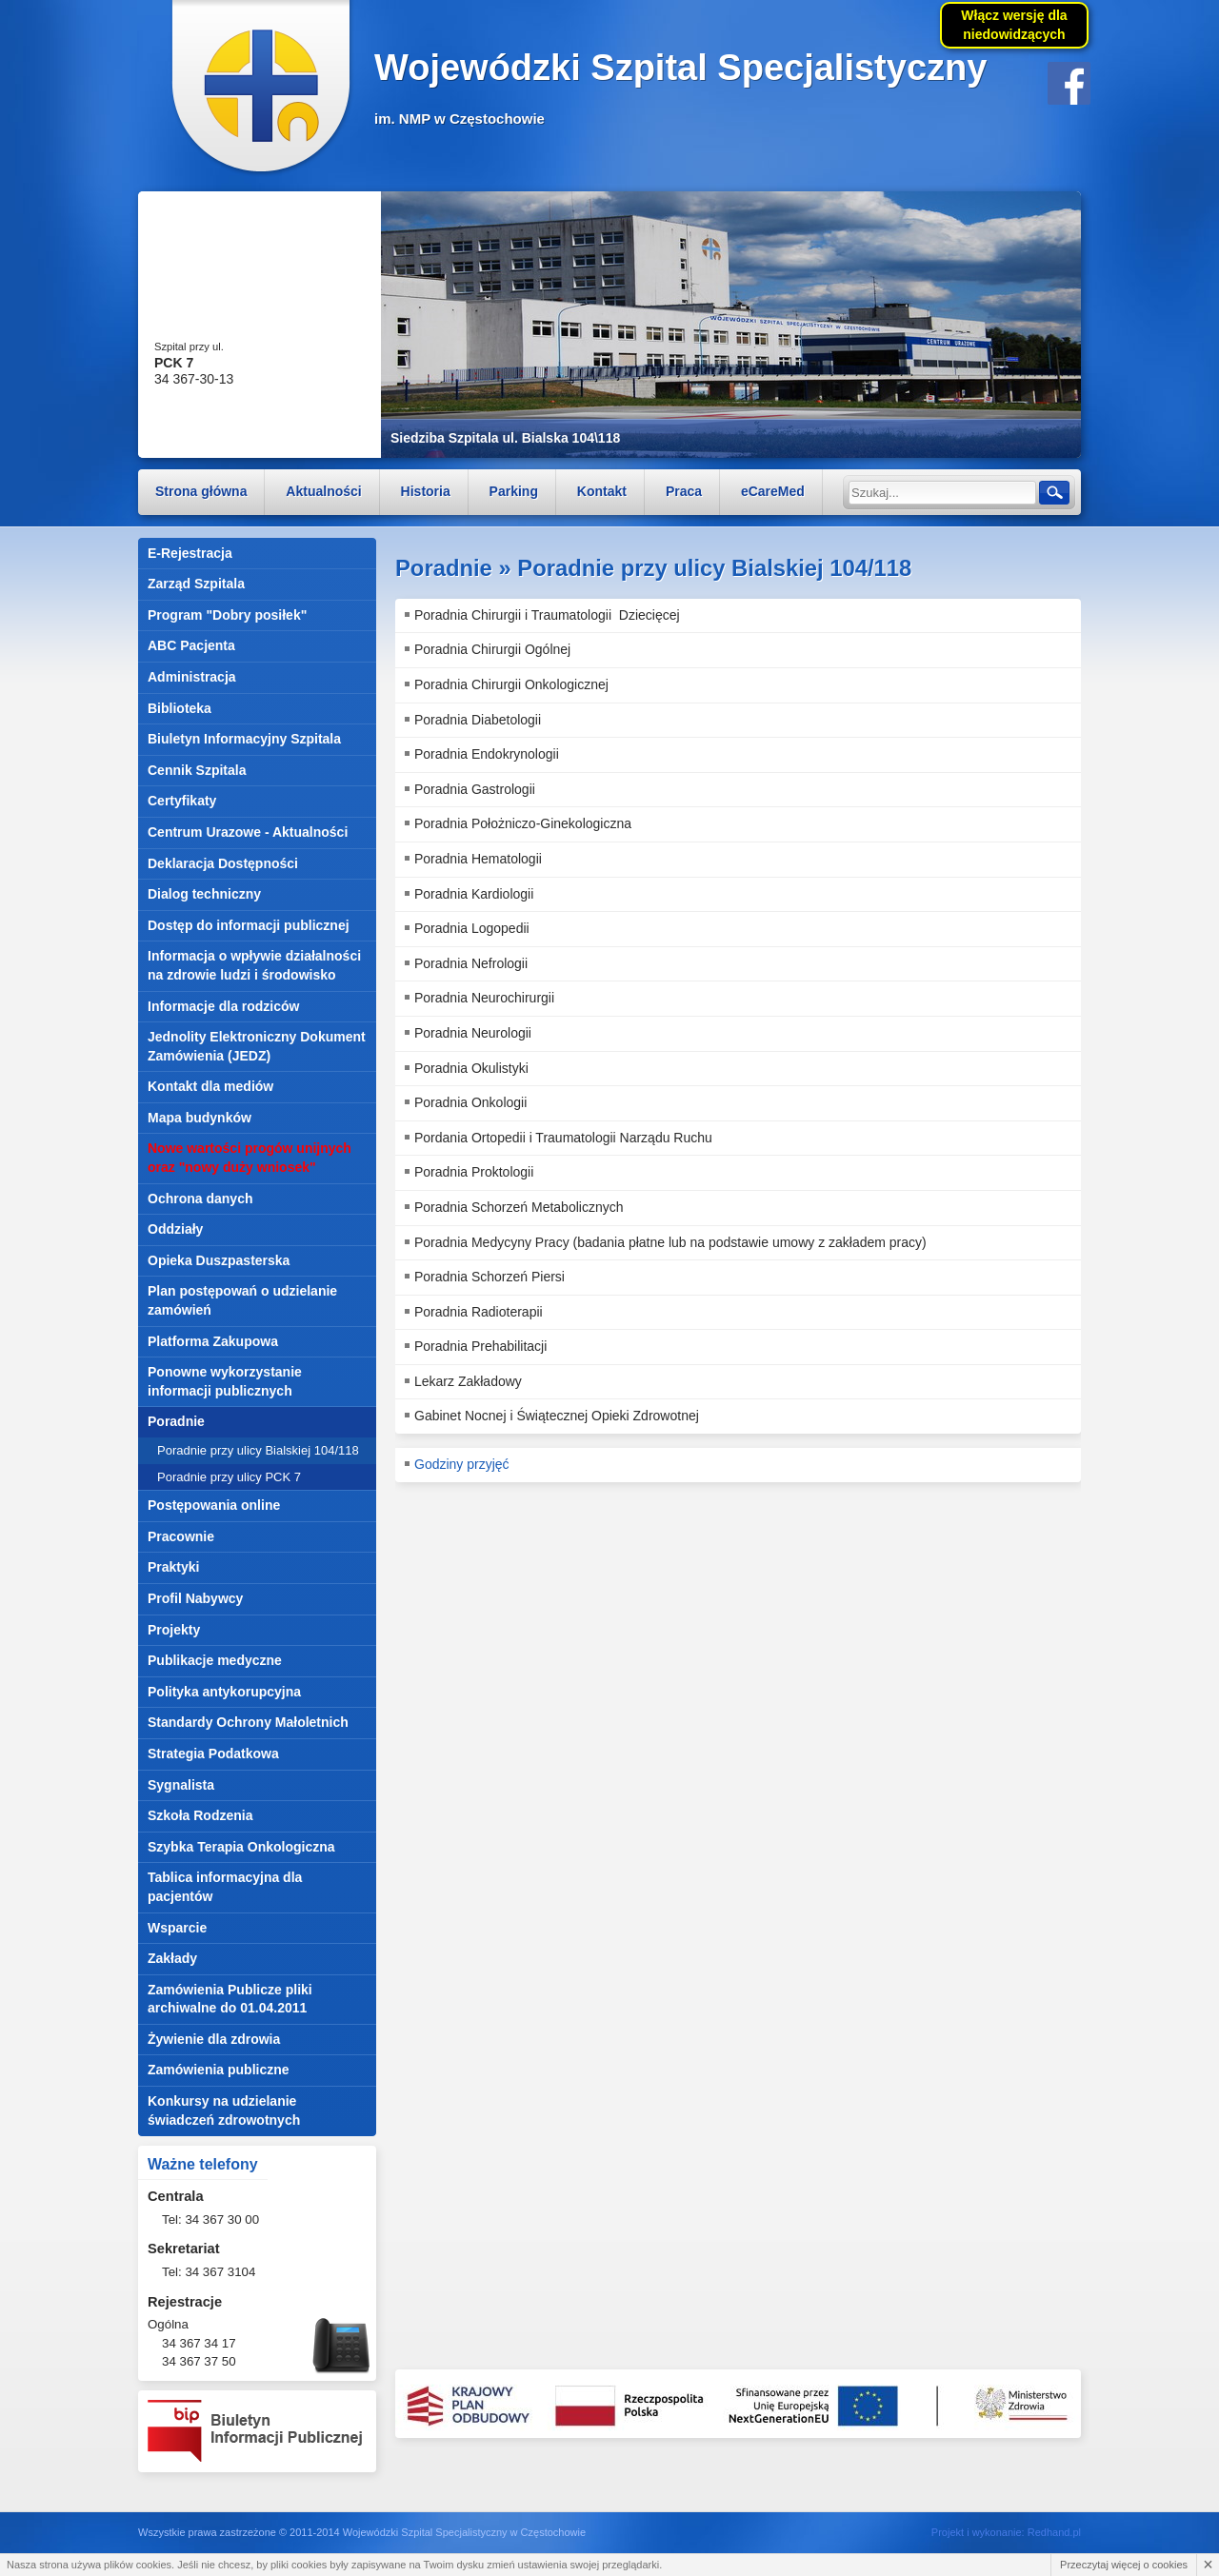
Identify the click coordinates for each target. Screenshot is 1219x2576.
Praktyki (173, 1567)
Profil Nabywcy (195, 1598)
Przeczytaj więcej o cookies (1124, 2564)
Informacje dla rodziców (223, 1006)
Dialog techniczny (204, 894)
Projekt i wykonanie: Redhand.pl (1006, 2532)
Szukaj (1053, 492)
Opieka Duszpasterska (219, 1260)
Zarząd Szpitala (196, 583)
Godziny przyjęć (462, 1464)
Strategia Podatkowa (213, 1753)
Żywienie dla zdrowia (214, 2039)
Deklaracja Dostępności (223, 863)
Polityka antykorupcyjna (224, 1691)
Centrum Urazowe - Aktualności (248, 832)
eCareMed (773, 491)
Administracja (192, 676)
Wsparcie (177, 1927)
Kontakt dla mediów (210, 1086)
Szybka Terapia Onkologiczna (241, 1846)
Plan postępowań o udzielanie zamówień (242, 1300)
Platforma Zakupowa (213, 1341)
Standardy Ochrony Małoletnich (248, 1722)
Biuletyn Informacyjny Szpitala (244, 738)
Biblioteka (179, 708)
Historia (425, 491)
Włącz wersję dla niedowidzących (1014, 25)
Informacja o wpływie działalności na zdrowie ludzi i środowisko (254, 965)
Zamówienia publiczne (219, 2069)
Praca (684, 491)
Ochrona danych (200, 1198)
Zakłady (172, 1958)
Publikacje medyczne (215, 1660)
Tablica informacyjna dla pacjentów (225, 1887)
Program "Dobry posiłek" (227, 615)
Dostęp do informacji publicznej (249, 925)
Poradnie (176, 1421)
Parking (514, 491)
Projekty (174, 1629)
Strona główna (201, 491)
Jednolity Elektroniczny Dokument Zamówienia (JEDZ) (257, 1046)
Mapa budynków (199, 1117)
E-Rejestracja (190, 553)
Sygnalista (181, 1785)
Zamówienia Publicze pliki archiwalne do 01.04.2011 (230, 1999)
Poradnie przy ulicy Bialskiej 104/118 (258, 1450)
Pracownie (181, 1536)
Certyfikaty (182, 800)
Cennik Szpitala (197, 770)
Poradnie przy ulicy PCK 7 (229, 1477)
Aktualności (323, 491)
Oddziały (175, 1229)
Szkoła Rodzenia (200, 1815)
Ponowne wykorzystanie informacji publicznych (225, 1381)
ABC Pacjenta (191, 645)
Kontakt (602, 491)
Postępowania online (214, 1505)
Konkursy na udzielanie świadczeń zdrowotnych (224, 2110)
